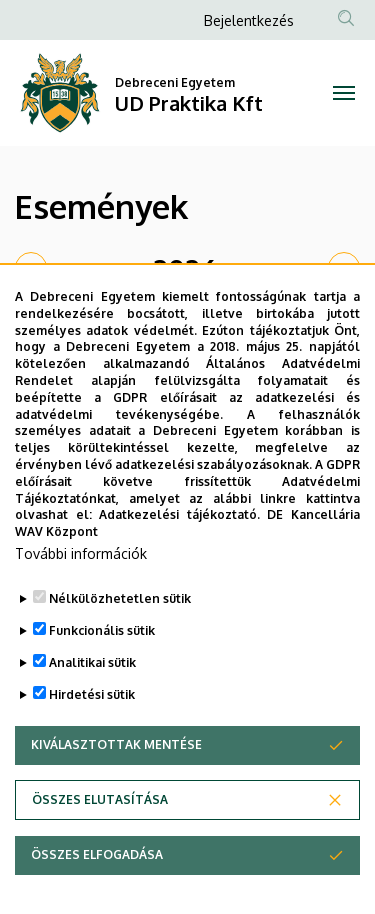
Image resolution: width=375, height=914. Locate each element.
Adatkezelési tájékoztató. (179, 567)
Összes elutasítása (100, 852)
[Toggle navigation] (344, 93)
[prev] (31, 268)
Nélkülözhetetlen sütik (120, 651)
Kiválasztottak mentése (116, 797)
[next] (344, 268)
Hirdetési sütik (92, 747)
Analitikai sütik (92, 715)
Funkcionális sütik (102, 683)
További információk (81, 606)
